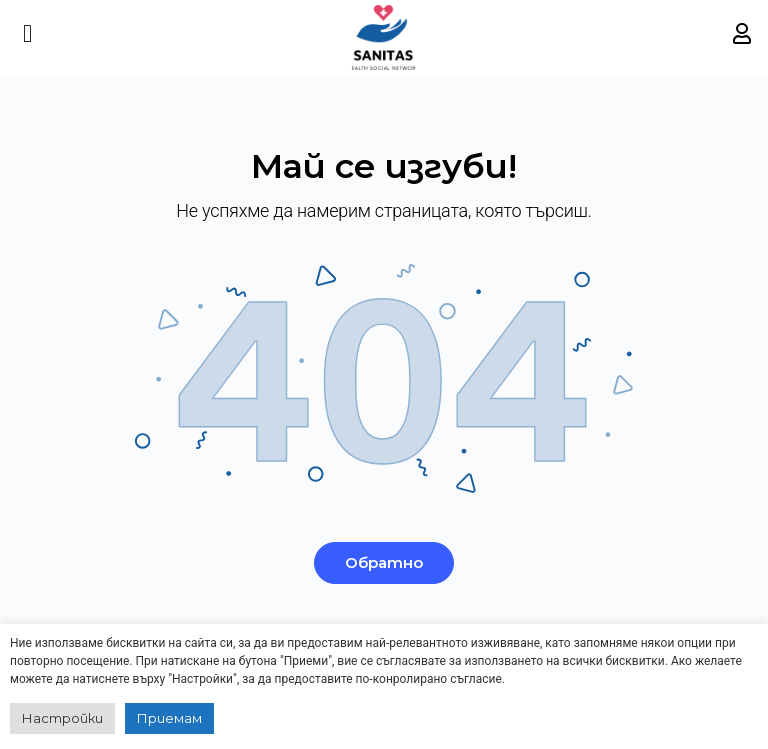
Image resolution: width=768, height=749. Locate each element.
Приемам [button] (169, 718)
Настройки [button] (62, 718)
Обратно (384, 562)
